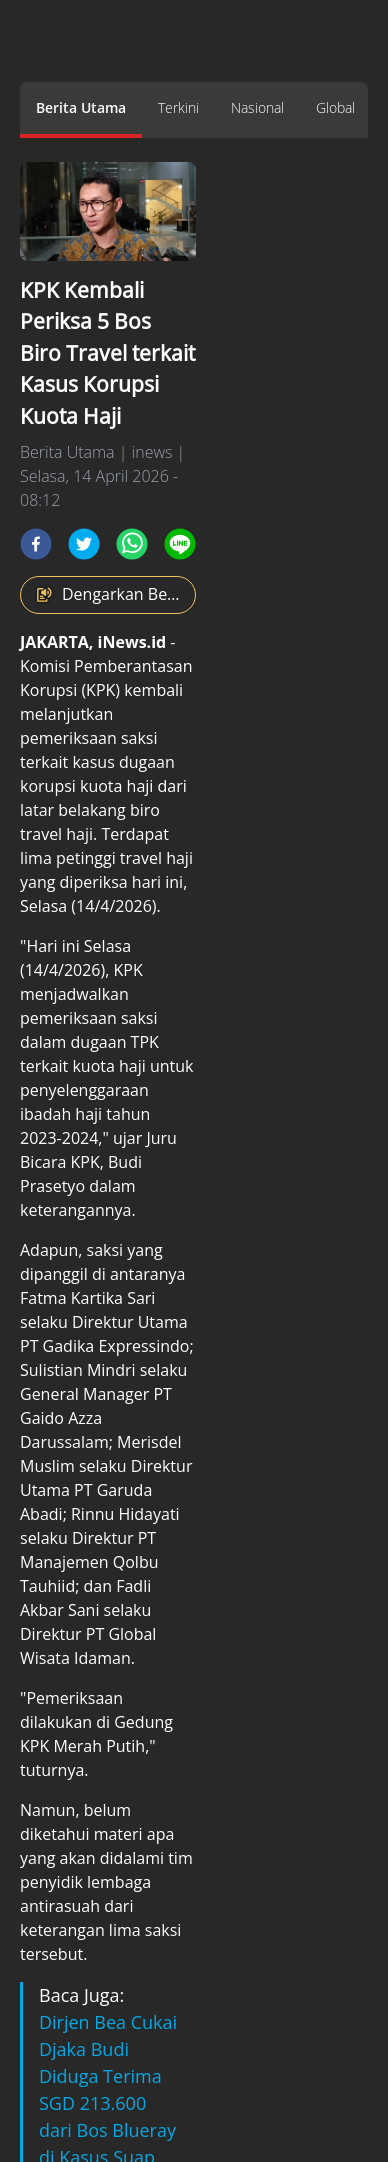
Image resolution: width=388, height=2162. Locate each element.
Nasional (257, 107)
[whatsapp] (132, 544)
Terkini (178, 107)
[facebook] (36, 544)
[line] (180, 544)
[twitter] (84, 544)
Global (335, 107)
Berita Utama (81, 107)
